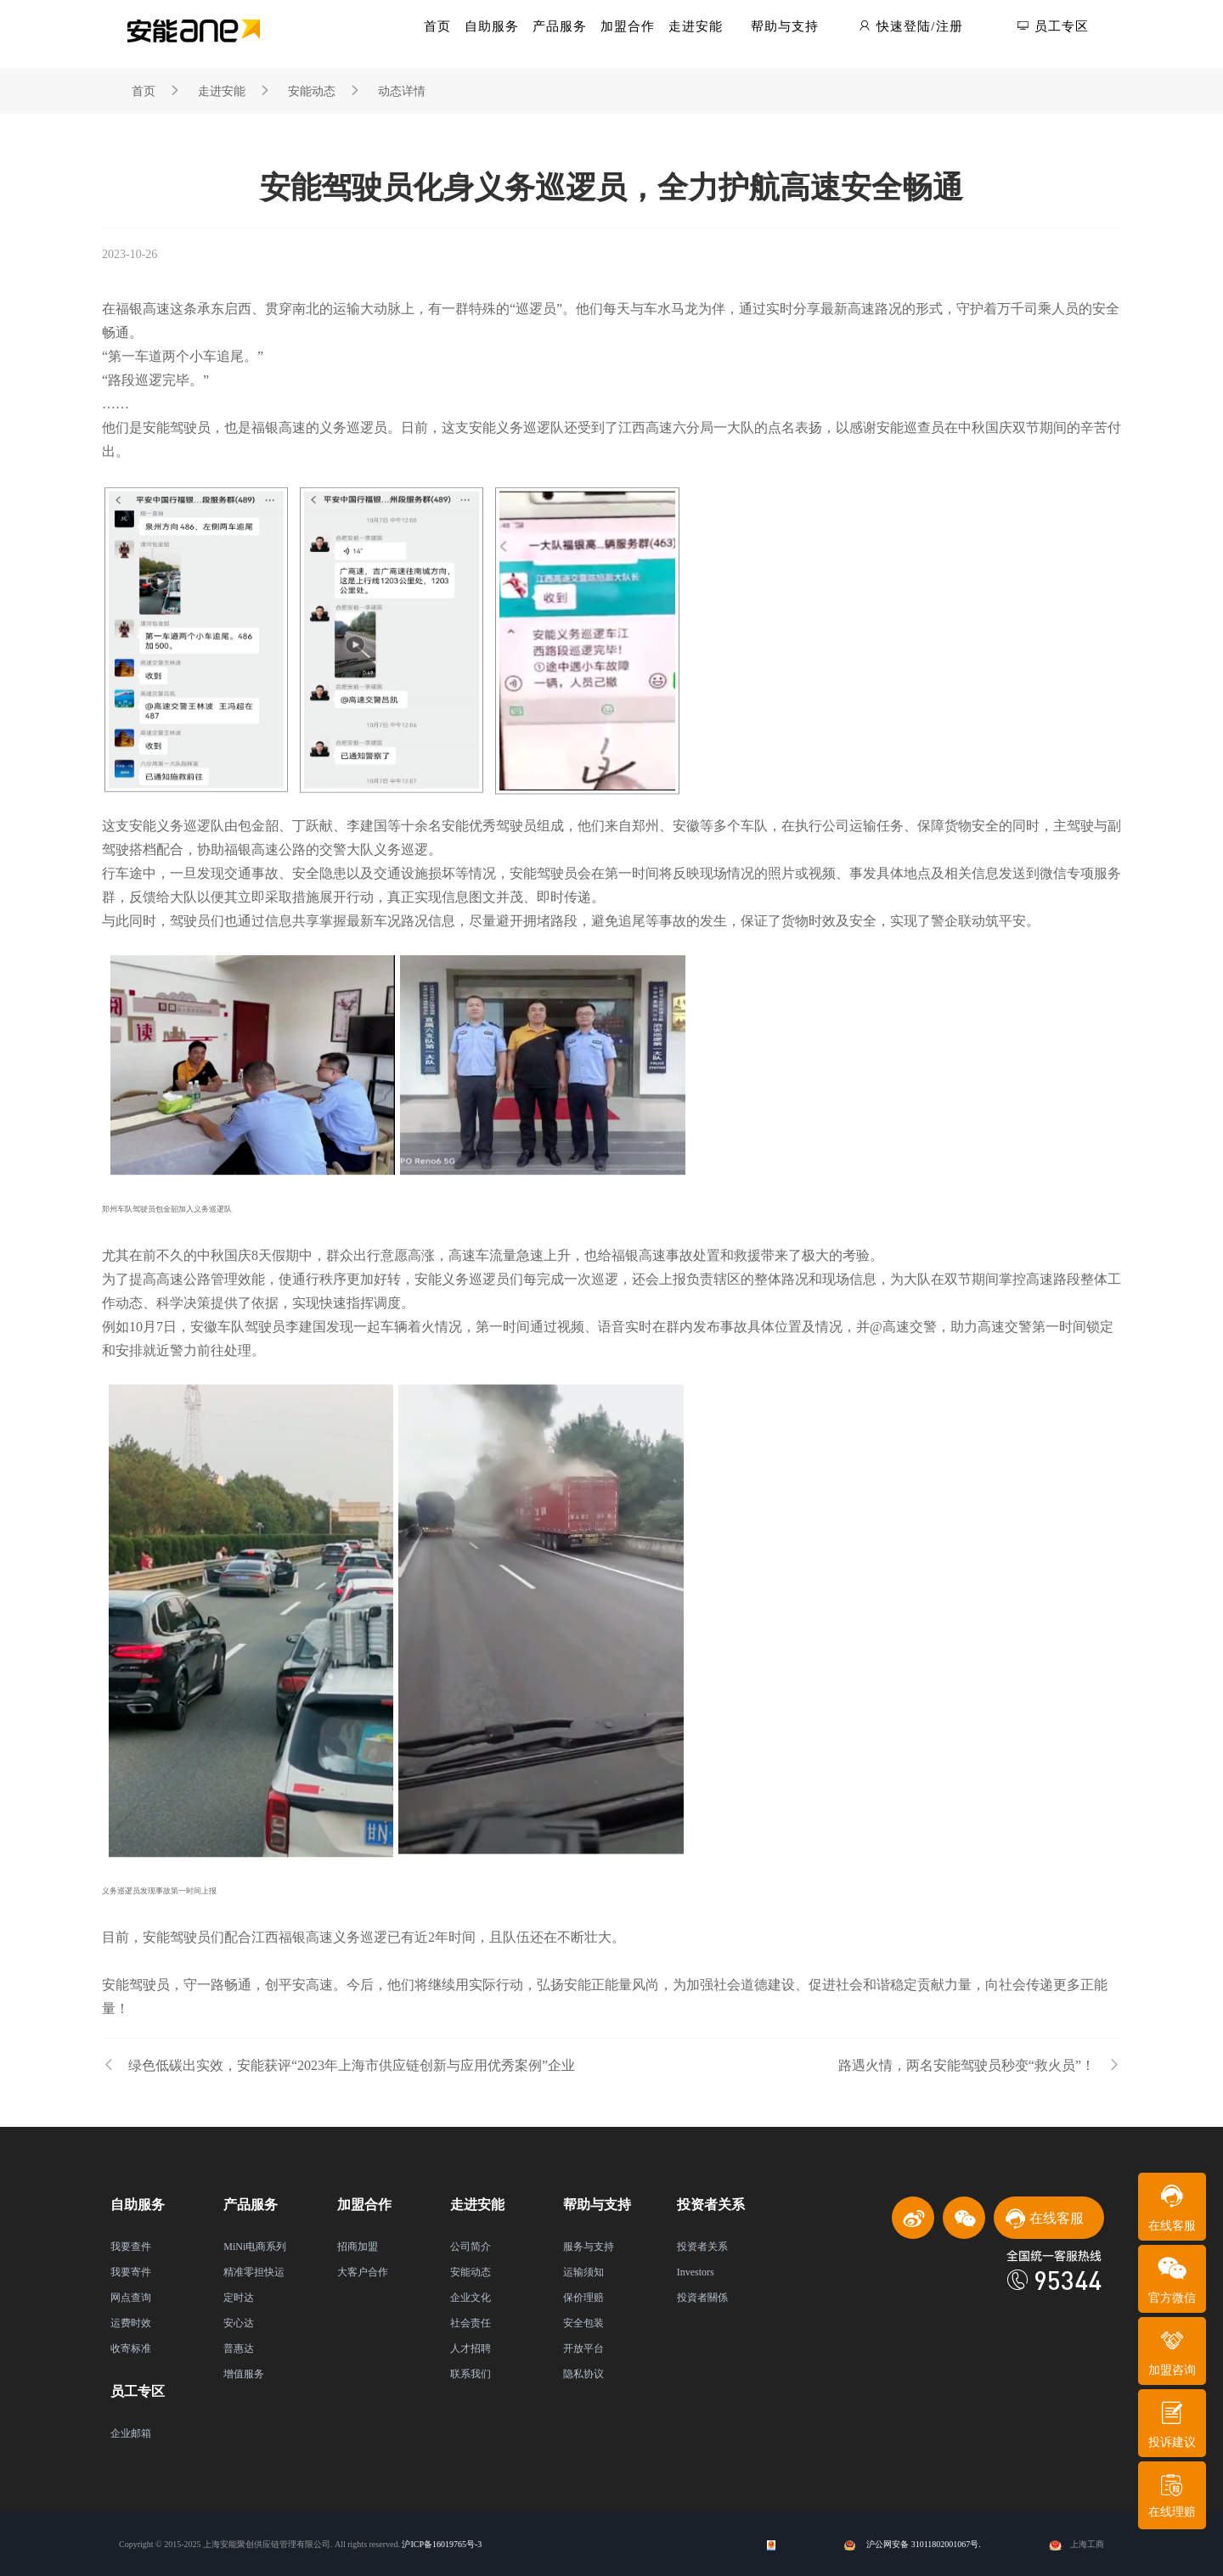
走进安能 (221, 91)
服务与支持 (588, 2247)
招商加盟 (357, 2247)
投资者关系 (702, 2247)
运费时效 (130, 2323)
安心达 (238, 2323)
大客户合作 (362, 2272)
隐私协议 (583, 2374)
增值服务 (243, 2374)
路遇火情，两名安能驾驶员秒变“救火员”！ (979, 2065)
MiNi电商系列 (254, 2247)
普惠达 (238, 2348)
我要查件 (130, 2247)
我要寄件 (130, 2272)
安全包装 (583, 2323)
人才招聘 (470, 2348)
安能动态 (311, 91)
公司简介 (470, 2247)
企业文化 (470, 2297)
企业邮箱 (130, 2433)
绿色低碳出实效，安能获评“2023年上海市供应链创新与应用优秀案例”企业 (338, 2065)
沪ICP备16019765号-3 (442, 2544)
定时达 (238, 2297)
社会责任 (470, 2323)
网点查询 (130, 2297)
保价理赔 (583, 2297)
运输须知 (583, 2272)
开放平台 (583, 2348)
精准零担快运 (254, 2272)
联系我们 (470, 2374)
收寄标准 (130, 2348)
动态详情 (402, 91)
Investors (695, 2272)
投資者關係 (702, 2297)
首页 (143, 91)
